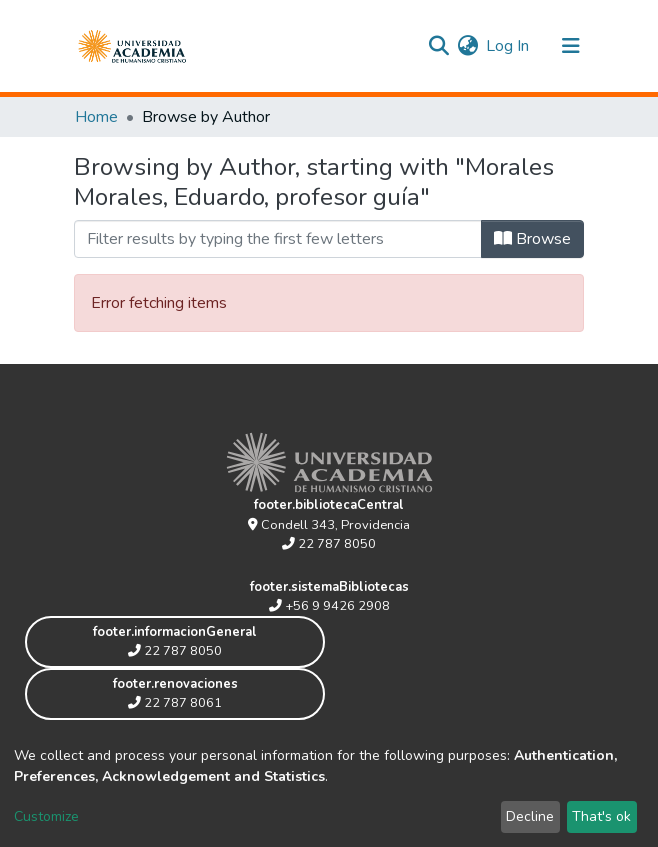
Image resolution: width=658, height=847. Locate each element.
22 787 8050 (329, 544)
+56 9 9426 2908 (329, 606)
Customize (46, 816)
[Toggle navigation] (571, 46)
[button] (467, 46)
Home (96, 117)
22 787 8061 (175, 703)
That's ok (601, 816)
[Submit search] (438, 46)
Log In (508, 46)
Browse (532, 239)
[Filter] (278, 239)
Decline (530, 816)
